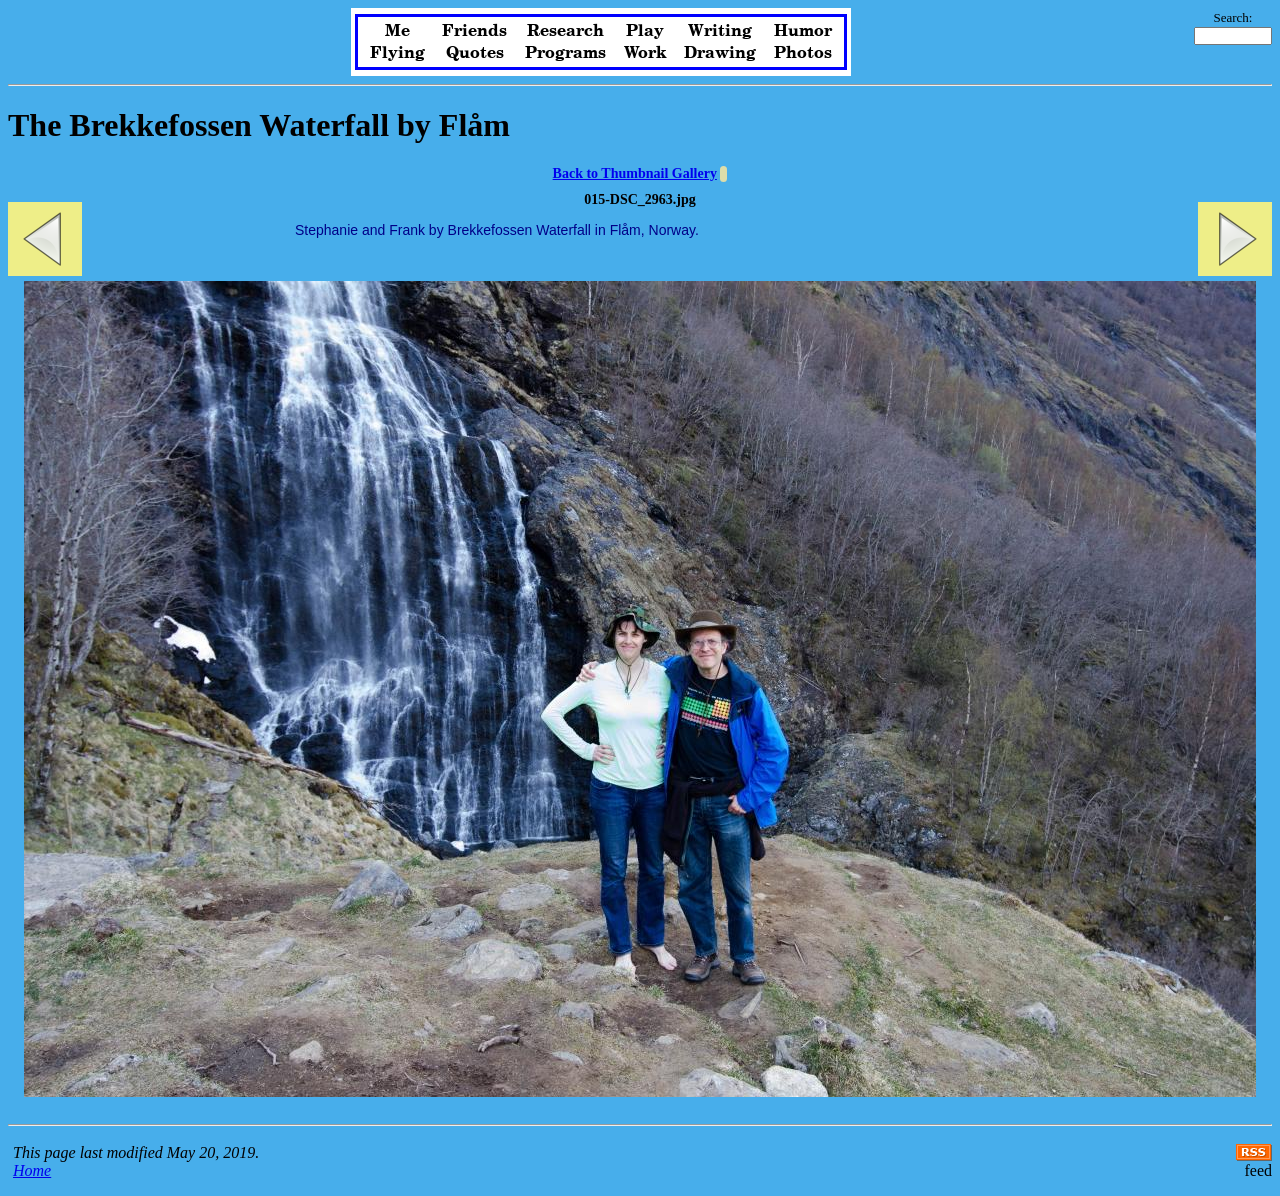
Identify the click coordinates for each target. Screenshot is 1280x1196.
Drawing (720, 53)
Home (32, 1170)
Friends (474, 31)
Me (397, 31)
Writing (720, 31)
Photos (803, 53)
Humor (803, 31)
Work (645, 53)
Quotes (475, 53)
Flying (397, 53)
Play (645, 31)
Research (565, 31)
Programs (565, 53)
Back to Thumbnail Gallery (635, 173)
